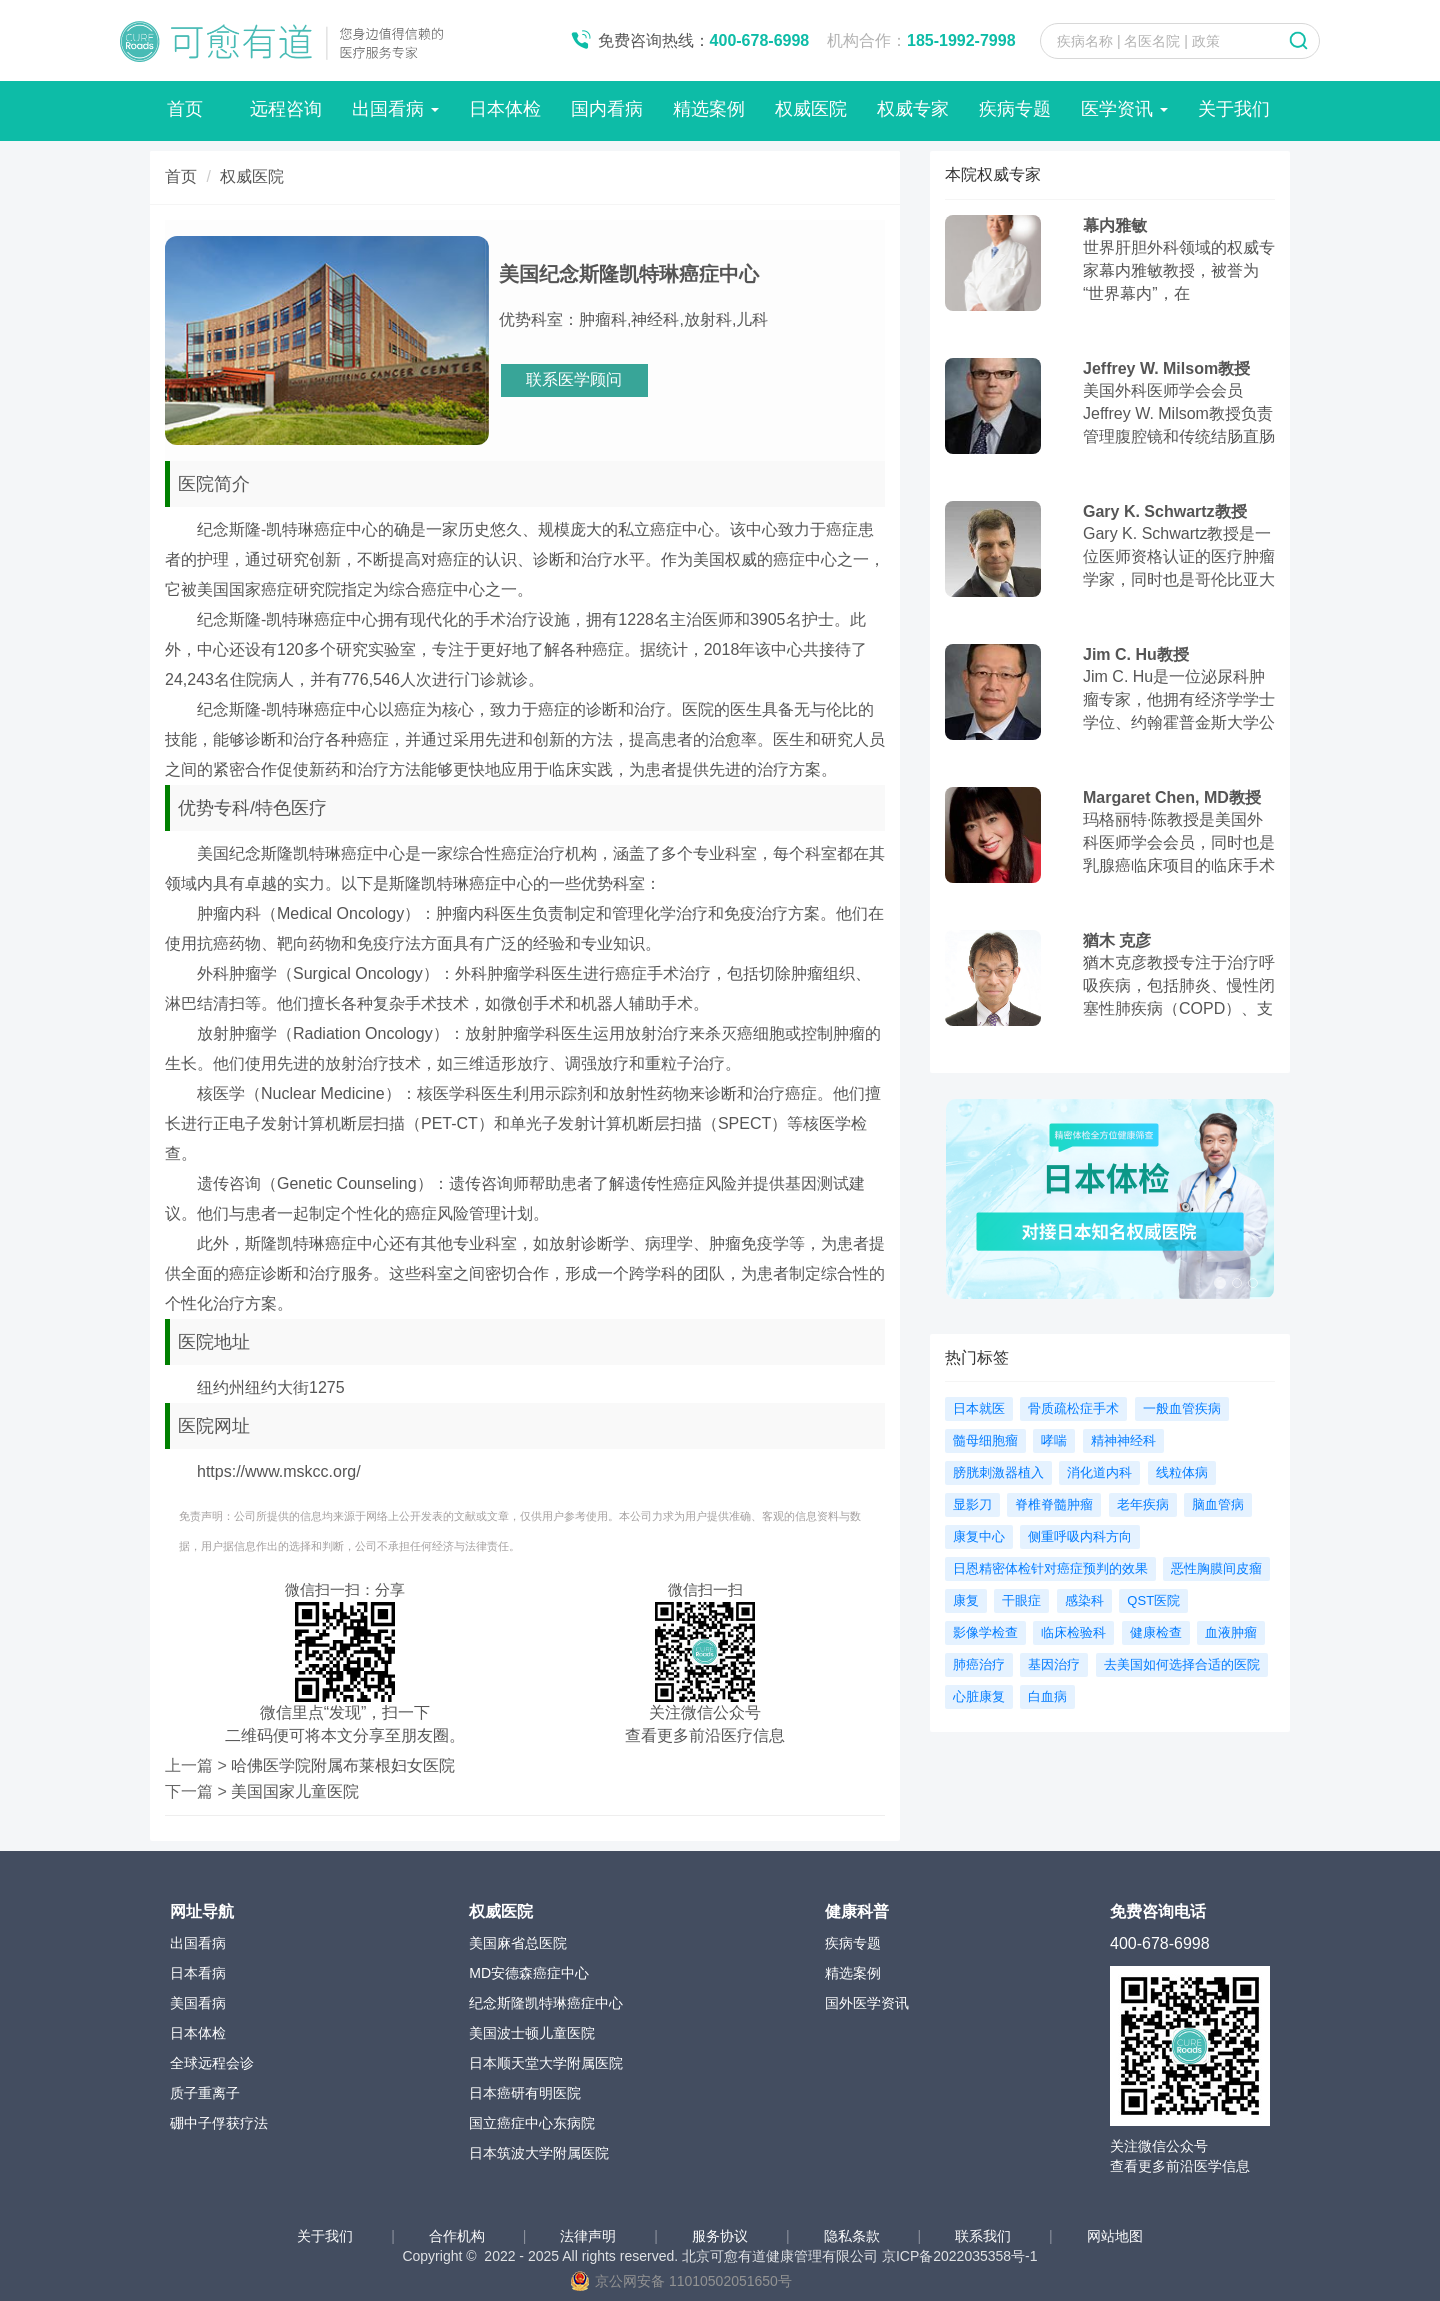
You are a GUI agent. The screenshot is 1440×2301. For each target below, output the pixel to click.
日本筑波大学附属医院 (539, 2153)
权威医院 (811, 109)
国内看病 (607, 109)
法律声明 (590, 2236)
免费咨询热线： (704, 40)
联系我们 (985, 2236)
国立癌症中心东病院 (532, 2123)
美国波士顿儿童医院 (532, 2033)
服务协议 (722, 2236)
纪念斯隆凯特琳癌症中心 (546, 2003)
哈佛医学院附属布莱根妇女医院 (343, 1765)
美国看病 (198, 2003)
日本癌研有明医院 (525, 2093)
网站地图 (1115, 2236)
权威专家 (913, 109)
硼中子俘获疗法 (219, 2123)
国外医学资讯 (867, 2003)
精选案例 (709, 109)
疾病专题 (1015, 109)
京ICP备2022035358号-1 (960, 2256)
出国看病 (395, 109)
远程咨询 (286, 109)
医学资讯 (1124, 109)
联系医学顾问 (574, 379)
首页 (185, 109)
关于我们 (1234, 109)
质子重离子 (205, 2093)
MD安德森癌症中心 (529, 1973)
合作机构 (459, 2236)
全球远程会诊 (212, 2063)
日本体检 (505, 109)
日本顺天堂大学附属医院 (546, 2063)
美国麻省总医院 (518, 1943)
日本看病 (198, 1973)
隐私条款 (854, 2236)
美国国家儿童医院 (295, 1791)
